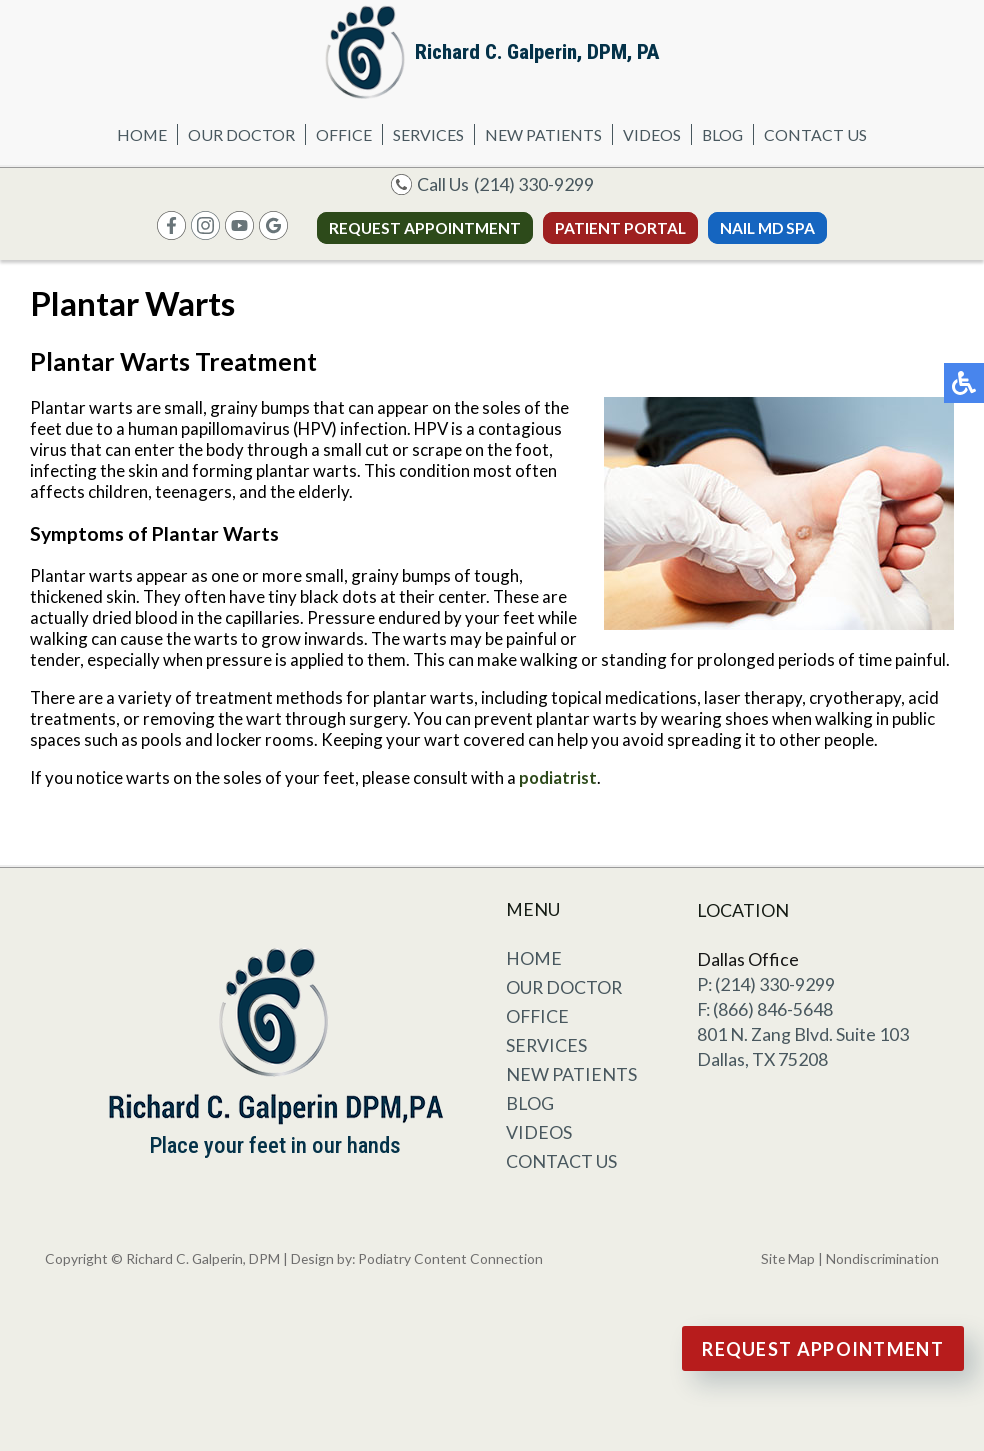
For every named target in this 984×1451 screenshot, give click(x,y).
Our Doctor (241, 134)
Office (344, 134)
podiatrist (558, 778)
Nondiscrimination (882, 1258)
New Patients (543, 134)
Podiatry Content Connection (450, 1258)
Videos (652, 134)
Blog (722, 134)
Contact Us (815, 134)
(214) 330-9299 (534, 184)
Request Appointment (425, 228)
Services (428, 134)
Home (142, 134)
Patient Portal (620, 228)
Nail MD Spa (767, 228)
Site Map (788, 1258)
